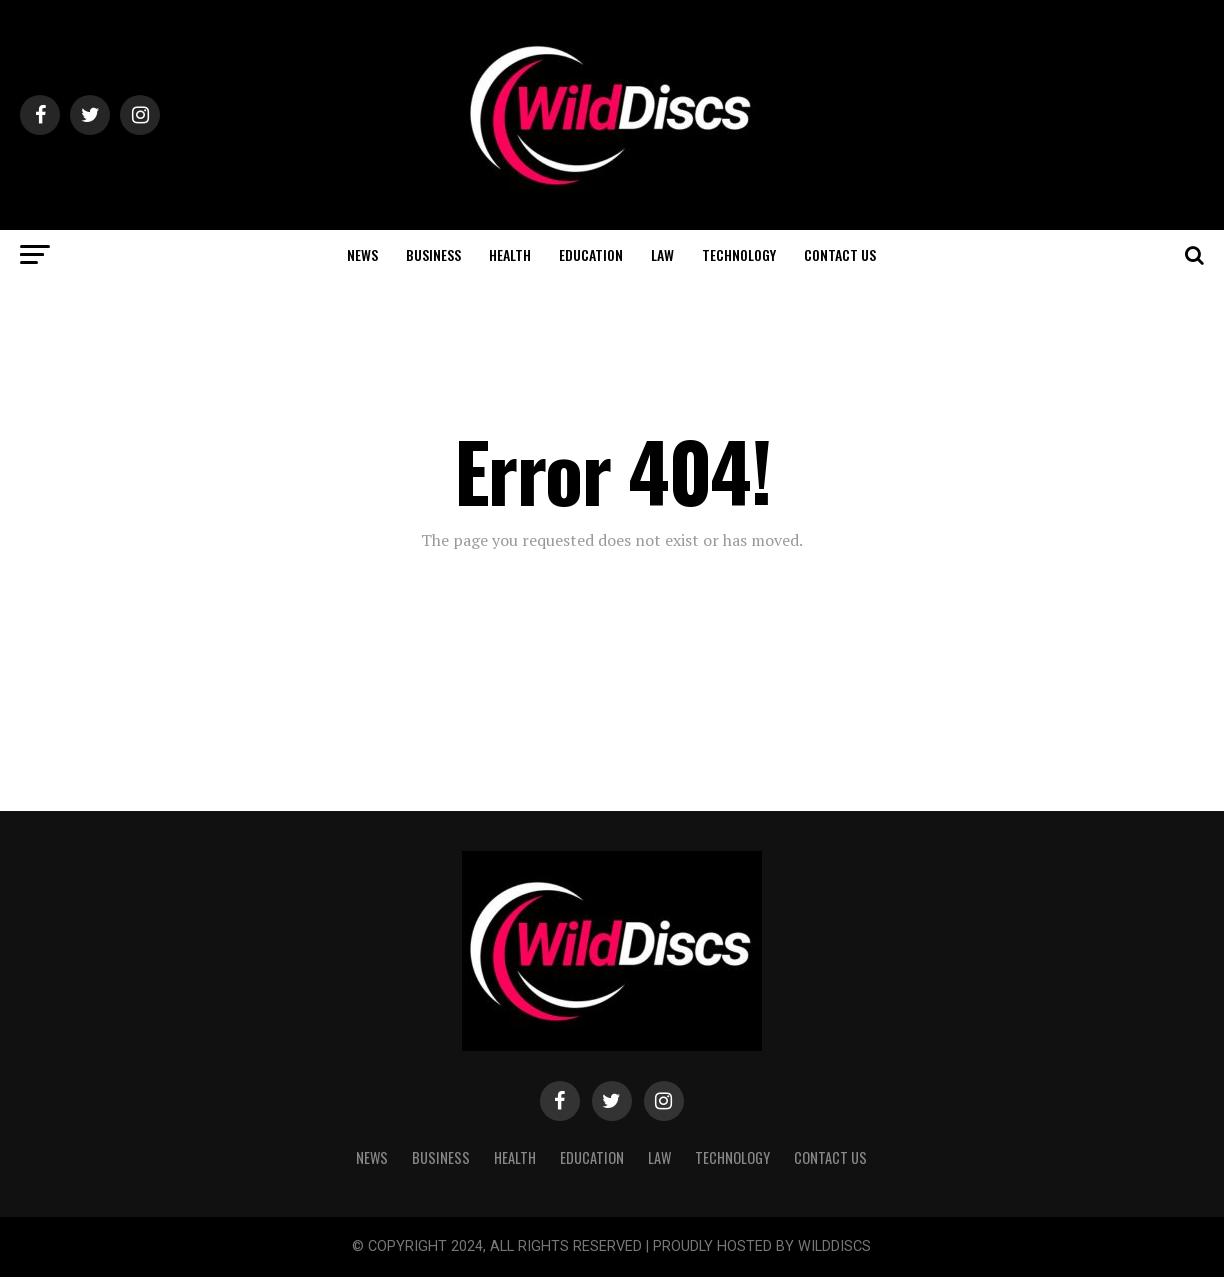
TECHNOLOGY (739, 254)
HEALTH (510, 254)
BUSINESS (433, 254)
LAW (662, 254)
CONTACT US (840, 254)
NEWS (362, 254)
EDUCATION (591, 254)
